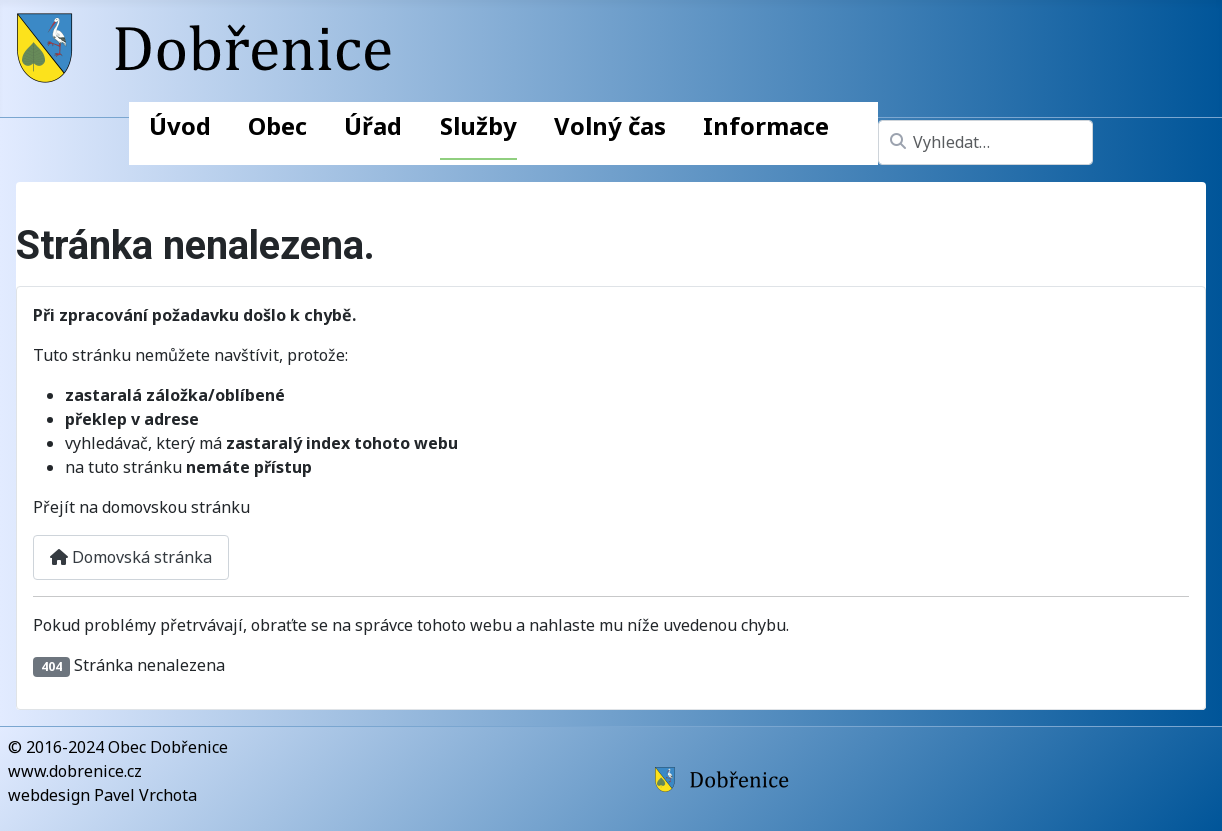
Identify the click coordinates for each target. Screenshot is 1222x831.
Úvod (180, 125)
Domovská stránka (131, 557)
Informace (766, 125)
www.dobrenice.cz (75, 771)
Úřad (373, 125)
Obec (277, 125)
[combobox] (985, 142)
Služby (478, 125)
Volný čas (610, 125)
